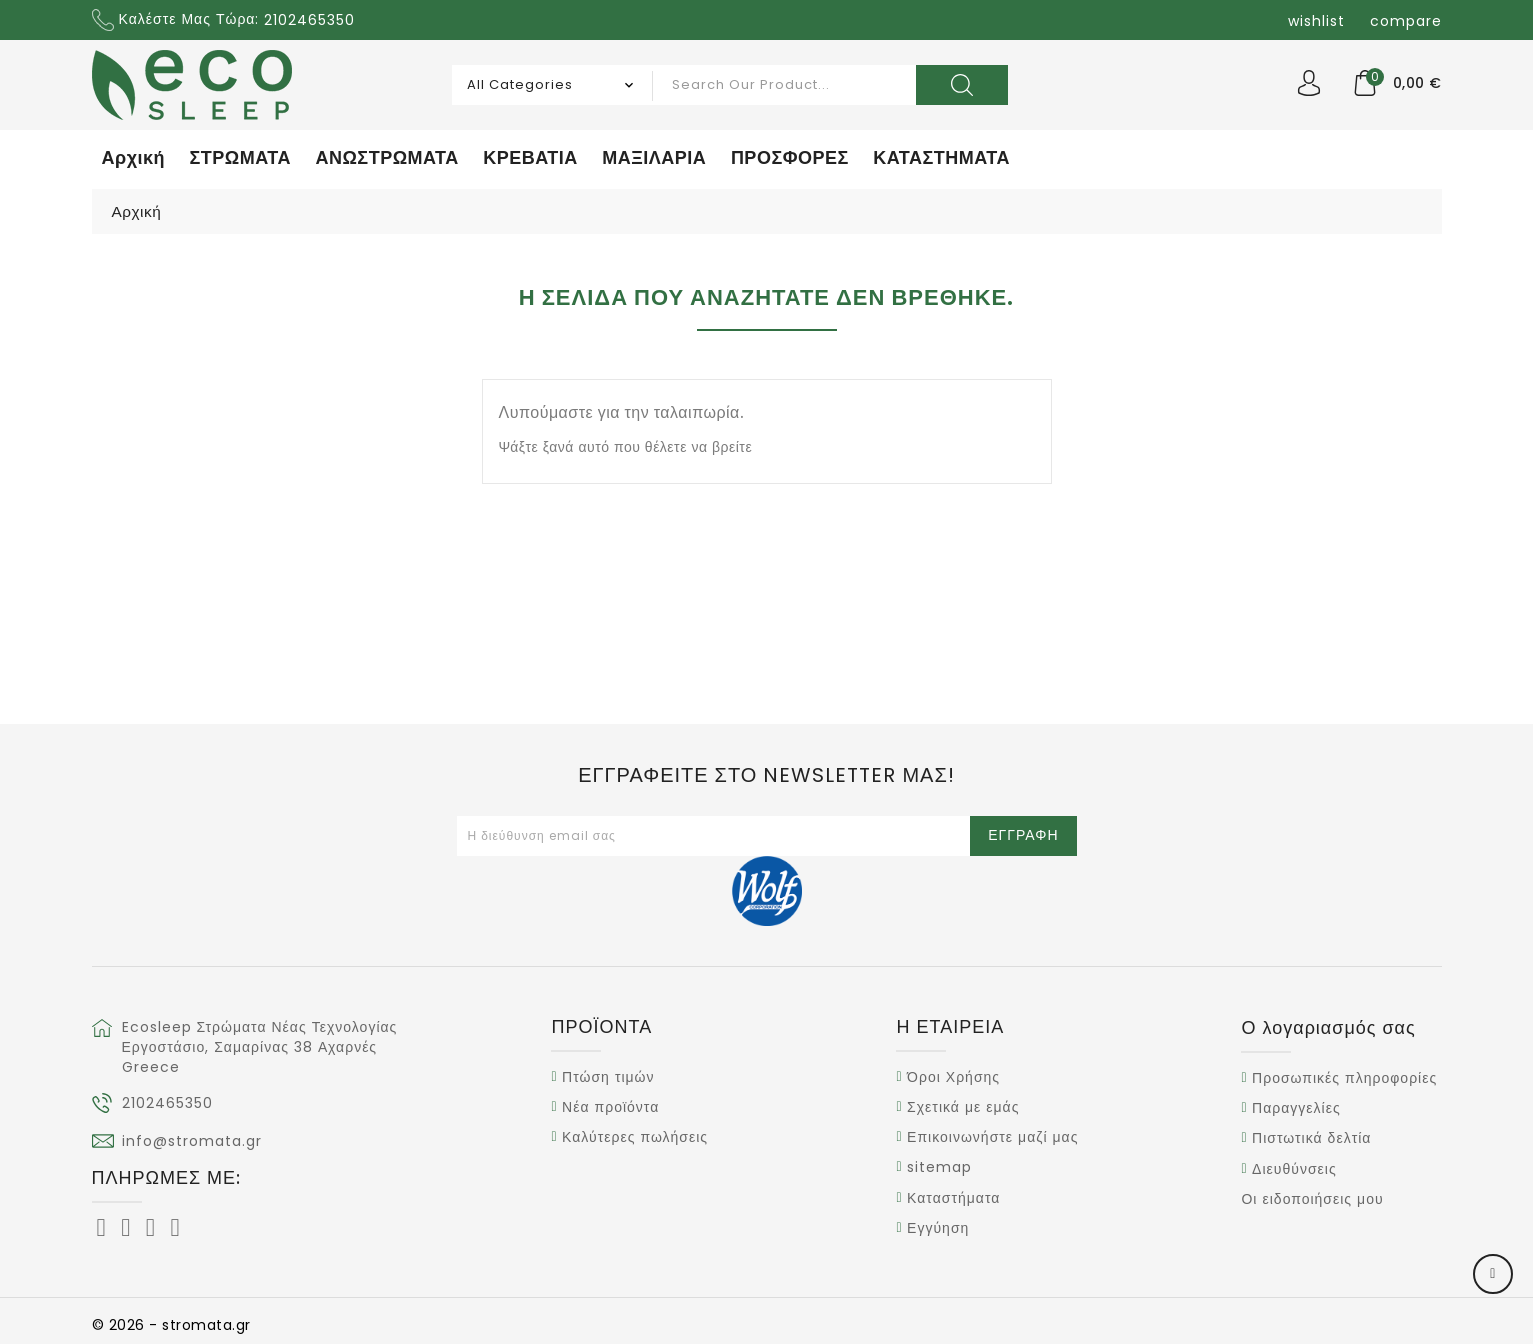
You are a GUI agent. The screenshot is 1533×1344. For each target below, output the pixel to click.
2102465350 (167, 1103)
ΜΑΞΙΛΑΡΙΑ (654, 157)
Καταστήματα (953, 1198)
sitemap (939, 1168)
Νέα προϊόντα (610, 1107)
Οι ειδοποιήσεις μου (1312, 1199)
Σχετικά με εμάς (963, 1107)
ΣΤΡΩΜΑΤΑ (240, 157)
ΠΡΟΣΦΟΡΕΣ (790, 157)
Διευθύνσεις (1294, 1169)
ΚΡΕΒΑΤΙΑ (530, 157)
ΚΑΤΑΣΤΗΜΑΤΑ (941, 157)
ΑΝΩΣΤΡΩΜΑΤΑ (386, 157)
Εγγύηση (938, 1228)
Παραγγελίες (1296, 1108)
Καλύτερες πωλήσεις (635, 1137)
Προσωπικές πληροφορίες (1344, 1078)
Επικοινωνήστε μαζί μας (992, 1137)
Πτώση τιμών (608, 1077)
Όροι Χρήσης (953, 1077)
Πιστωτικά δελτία (1311, 1139)
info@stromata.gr (192, 1141)
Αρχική (134, 157)
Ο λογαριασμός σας (1328, 1027)
